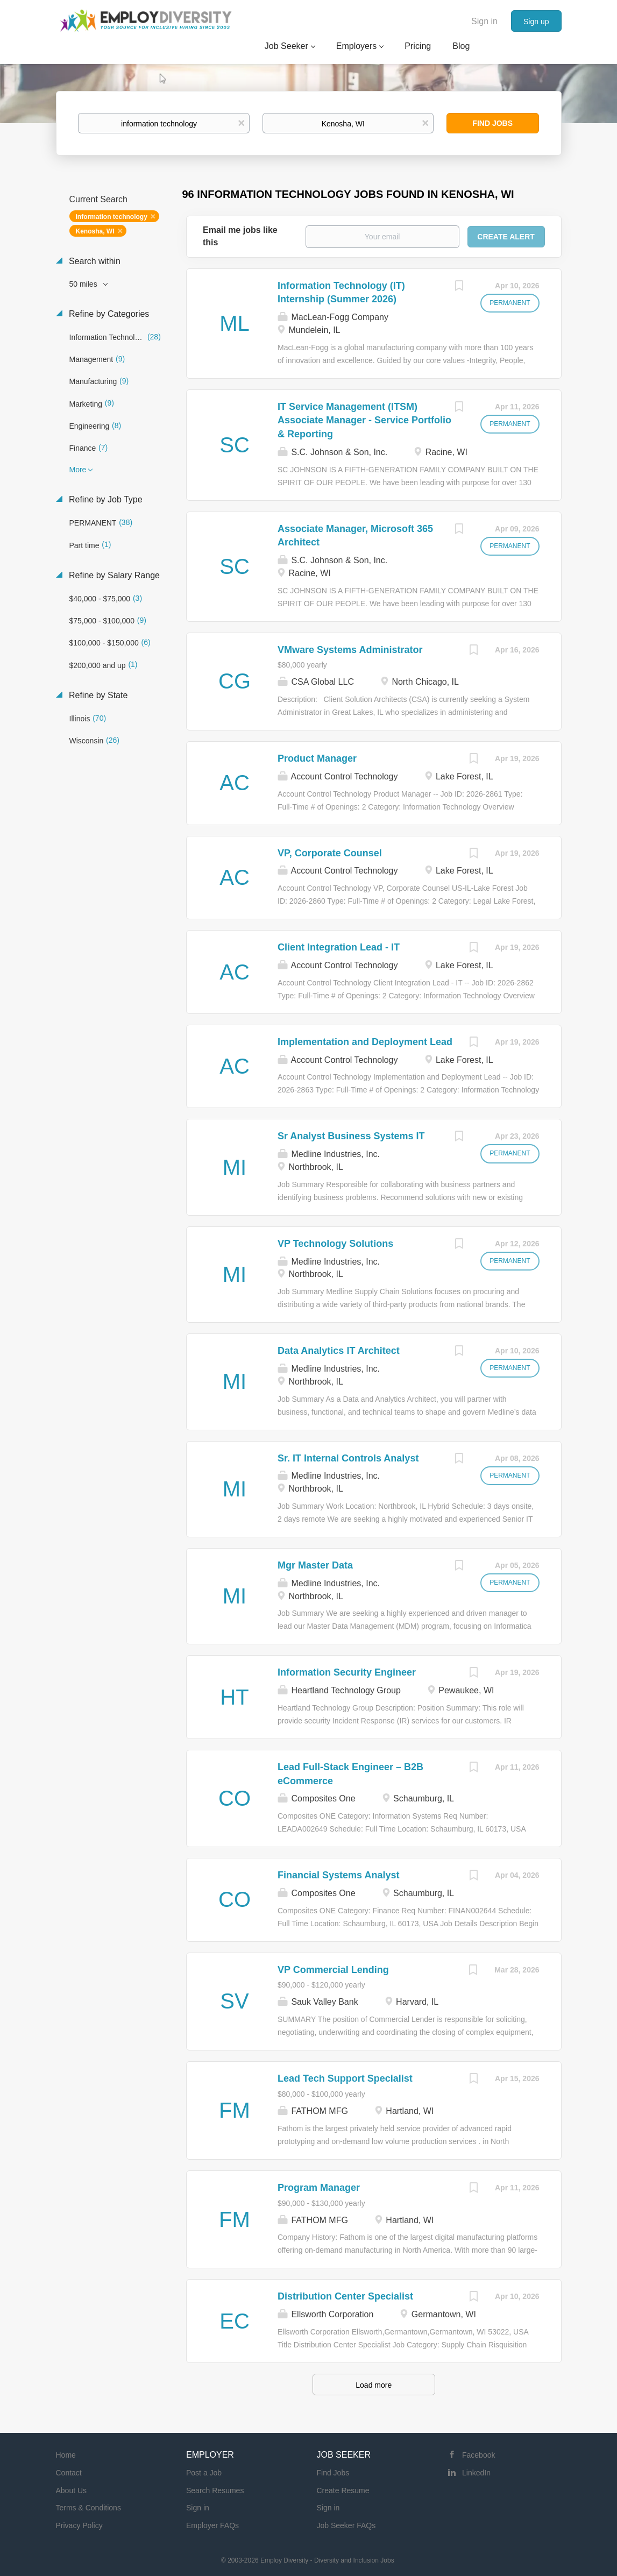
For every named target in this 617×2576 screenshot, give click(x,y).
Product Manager (317, 758)
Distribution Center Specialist (345, 2296)
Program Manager (319, 2187)
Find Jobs (492, 123)
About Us (71, 2490)
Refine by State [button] (97, 695)
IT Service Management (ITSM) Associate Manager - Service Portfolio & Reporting (364, 420)
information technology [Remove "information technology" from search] (111, 217)
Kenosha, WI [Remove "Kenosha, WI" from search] (95, 231)
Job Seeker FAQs (346, 2525)
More (78, 469)
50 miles (84, 284)
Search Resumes (215, 2490)
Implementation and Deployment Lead (365, 1042)
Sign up (536, 21)
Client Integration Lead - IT (339, 947)
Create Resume (343, 2490)
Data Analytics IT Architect (339, 1350)
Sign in (484, 21)
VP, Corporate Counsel (330, 853)
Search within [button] (94, 261)
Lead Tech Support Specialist (345, 2078)
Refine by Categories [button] (108, 313)
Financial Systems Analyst (338, 1875)
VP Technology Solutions (335, 1243)
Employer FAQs (212, 2525)
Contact (69, 2472)
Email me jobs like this (240, 236)
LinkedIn (476, 2472)
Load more (374, 2385)
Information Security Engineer (347, 1672)
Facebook (478, 2455)
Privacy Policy (79, 2525)
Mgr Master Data (315, 1565)
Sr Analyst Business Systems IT (351, 1136)
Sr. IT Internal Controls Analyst (348, 1458)
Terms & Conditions (88, 2507)
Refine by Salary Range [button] (113, 575)
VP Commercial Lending (333, 1969)
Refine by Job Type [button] (105, 499)
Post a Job (204, 2472)
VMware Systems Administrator (350, 649)
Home (66, 2455)
